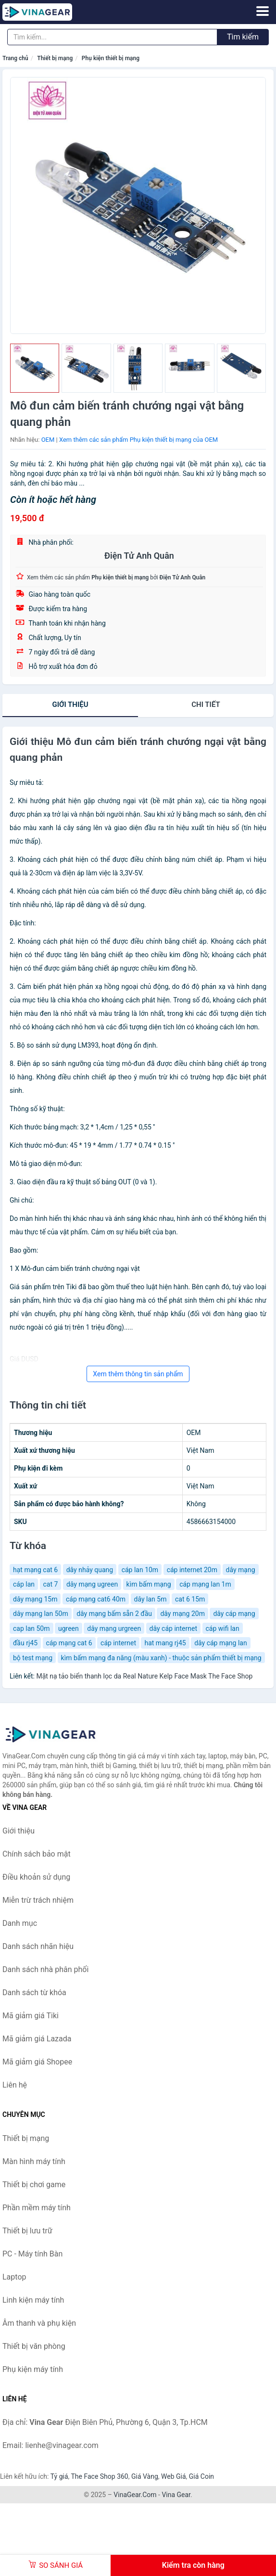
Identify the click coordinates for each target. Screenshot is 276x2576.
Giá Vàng (144, 2476)
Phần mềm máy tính (36, 2207)
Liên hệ (14, 2084)
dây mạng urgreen (114, 1628)
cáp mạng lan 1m (205, 1584)
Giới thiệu (70, 704)
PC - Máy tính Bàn (32, 2253)
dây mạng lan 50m (40, 1613)
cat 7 (50, 1584)
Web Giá (173, 2476)
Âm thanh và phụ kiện (39, 2323)
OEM (48, 439)
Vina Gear (176, 2495)
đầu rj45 (25, 1643)
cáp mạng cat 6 (69, 1643)
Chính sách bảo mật (36, 1853)
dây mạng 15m (35, 1599)
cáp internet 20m (192, 1570)
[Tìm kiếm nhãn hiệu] (112, 37)
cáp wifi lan (222, 1628)
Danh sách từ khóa (34, 1992)
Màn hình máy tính (33, 2161)
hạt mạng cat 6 (35, 1570)
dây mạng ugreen (92, 1584)
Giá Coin (201, 2476)
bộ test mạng (32, 1658)
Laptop (14, 2276)
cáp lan (24, 1584)
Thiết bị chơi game (33, 2184)
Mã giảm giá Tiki (30, 2015)
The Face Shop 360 (99, 2476)
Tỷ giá (59, 2476)
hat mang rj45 (165, 1643)
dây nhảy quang (89, 1570)
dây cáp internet (173, 1628)
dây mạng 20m (182, 1613)
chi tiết (205, 704)
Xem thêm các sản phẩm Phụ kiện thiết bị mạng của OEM (138, 439)
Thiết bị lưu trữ (27, 2230)
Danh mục (19, 1923)
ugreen (68, 1628)
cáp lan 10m (140, 1570)
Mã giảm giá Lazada (36, 2038)
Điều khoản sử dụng (36, 1877)
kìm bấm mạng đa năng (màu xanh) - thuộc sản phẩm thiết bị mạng (161, 1658)
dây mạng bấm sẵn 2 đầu (114, 1613)
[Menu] (262, 11)
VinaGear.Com (134, 2495)
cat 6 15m (190, 1599)
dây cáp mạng (234, 1613)
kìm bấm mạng (148, 1584)
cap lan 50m (31, 1628)
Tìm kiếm (243, 36)
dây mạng (240, 1570)
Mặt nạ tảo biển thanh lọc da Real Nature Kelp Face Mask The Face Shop (144, 1676)
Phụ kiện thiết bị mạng (110, 58)
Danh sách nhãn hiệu (38, 1946)
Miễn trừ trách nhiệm (38, 1900)
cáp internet (118, 1643)
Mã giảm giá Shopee (37, 2061)
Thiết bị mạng (55, 58)
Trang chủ (15, 58)
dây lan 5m (150, 1599)
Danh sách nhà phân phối (45, 1969)
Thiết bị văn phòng (33, 2346)
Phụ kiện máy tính (32, 2369)
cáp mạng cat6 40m (95, 1599)
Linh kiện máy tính (33, 2300)
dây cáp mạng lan (220, 1643)
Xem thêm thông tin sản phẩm (138, 1374)
